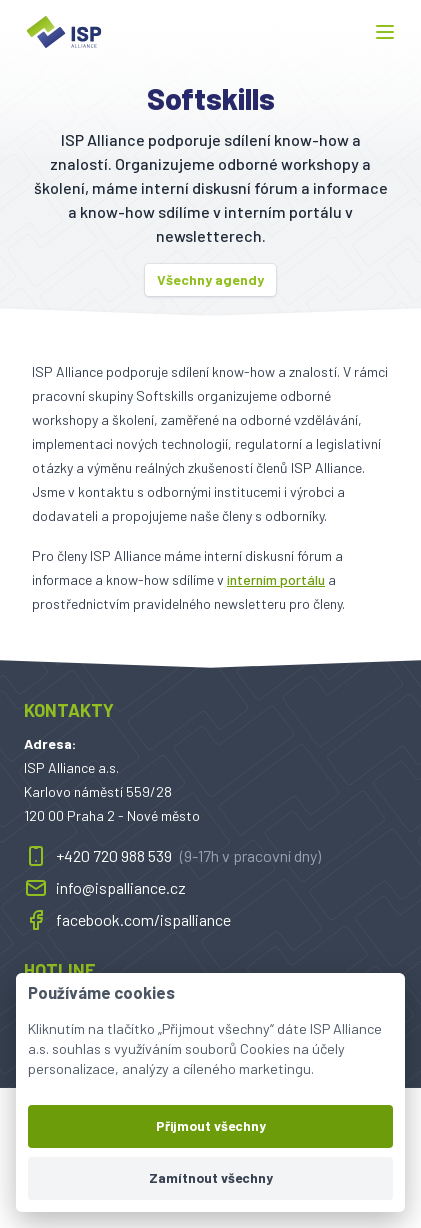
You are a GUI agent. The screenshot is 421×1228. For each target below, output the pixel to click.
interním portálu (276, 579)
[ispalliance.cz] (64, 32)
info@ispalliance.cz (105, 888)
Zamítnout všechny (211, 1177)
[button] (385, 32)
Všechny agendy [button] (210, 279)
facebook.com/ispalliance (127, 920)
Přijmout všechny (211, 1125)
